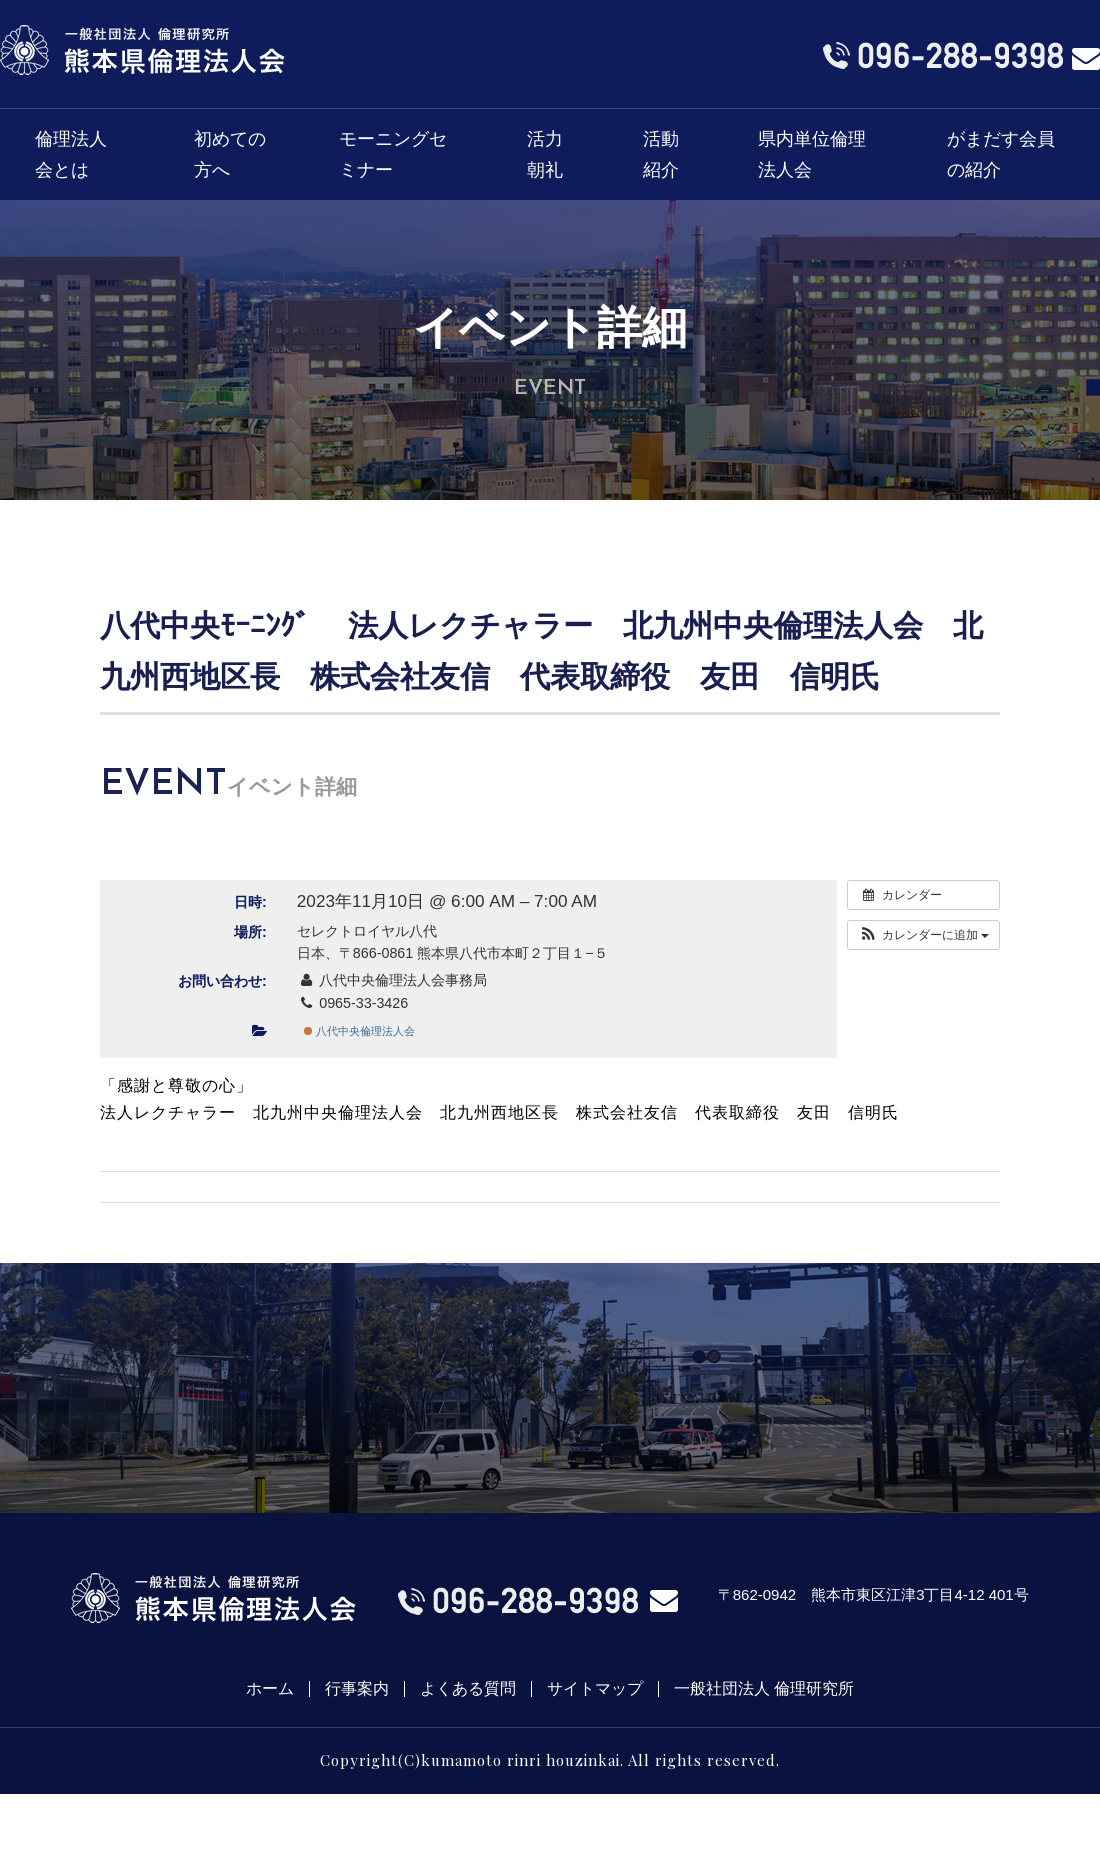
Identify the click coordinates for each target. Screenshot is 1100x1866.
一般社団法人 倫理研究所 (764, 1689)
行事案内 (357, 1689)
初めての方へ (230, 154)
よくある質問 (468, 1689)
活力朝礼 (545, 154)
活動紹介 (661, 154)
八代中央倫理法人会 (359, 1031)
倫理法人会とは (71, 154)
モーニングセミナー (393, 154)
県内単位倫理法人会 (812, 154)
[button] (923, 935)
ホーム (270, 1689)
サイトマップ (595, 1689)
